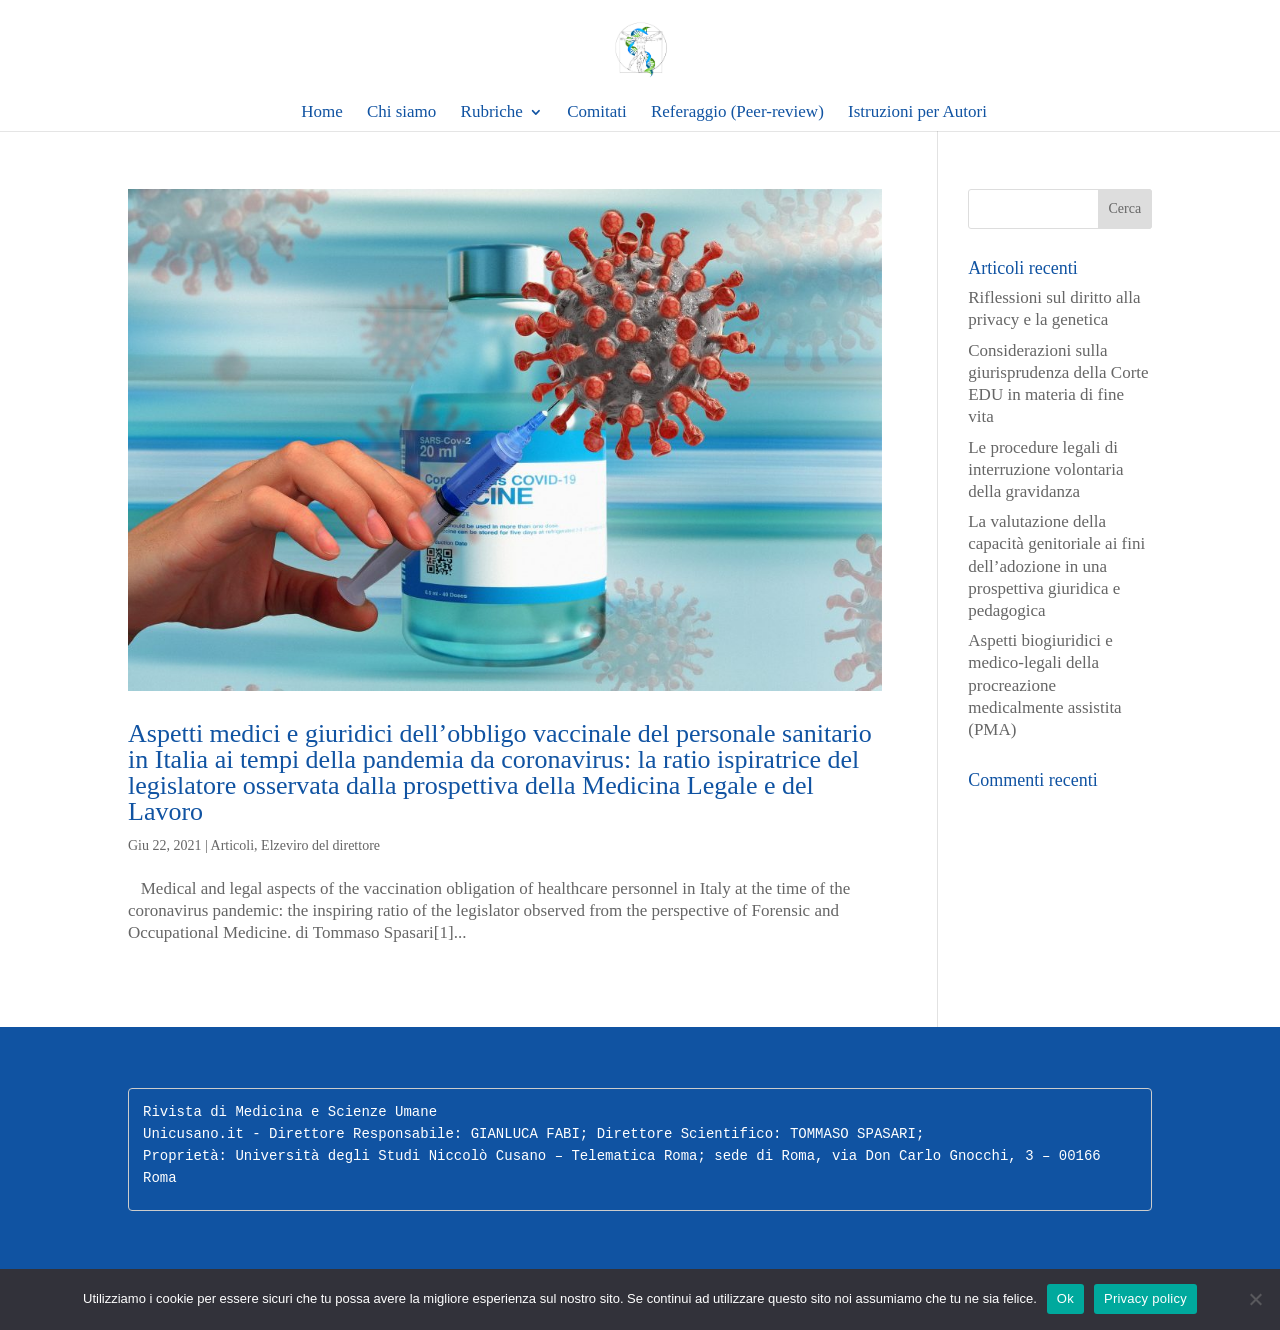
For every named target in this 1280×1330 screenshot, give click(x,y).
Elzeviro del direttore (320, 845)
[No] (1255, 1299)
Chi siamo (401, 112)
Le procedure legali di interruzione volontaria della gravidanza (1045, 469)
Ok (1065, 1298)
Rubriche (492, 112)
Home (322, 112)
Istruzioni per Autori (917, 112)
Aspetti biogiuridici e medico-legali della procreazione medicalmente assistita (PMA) (1044, 684)
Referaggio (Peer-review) (737, 112)
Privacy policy (1145, 1298)
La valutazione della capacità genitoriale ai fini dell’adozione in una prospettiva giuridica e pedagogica (1056, 565)
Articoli (233, 845)
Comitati (597, 112)
